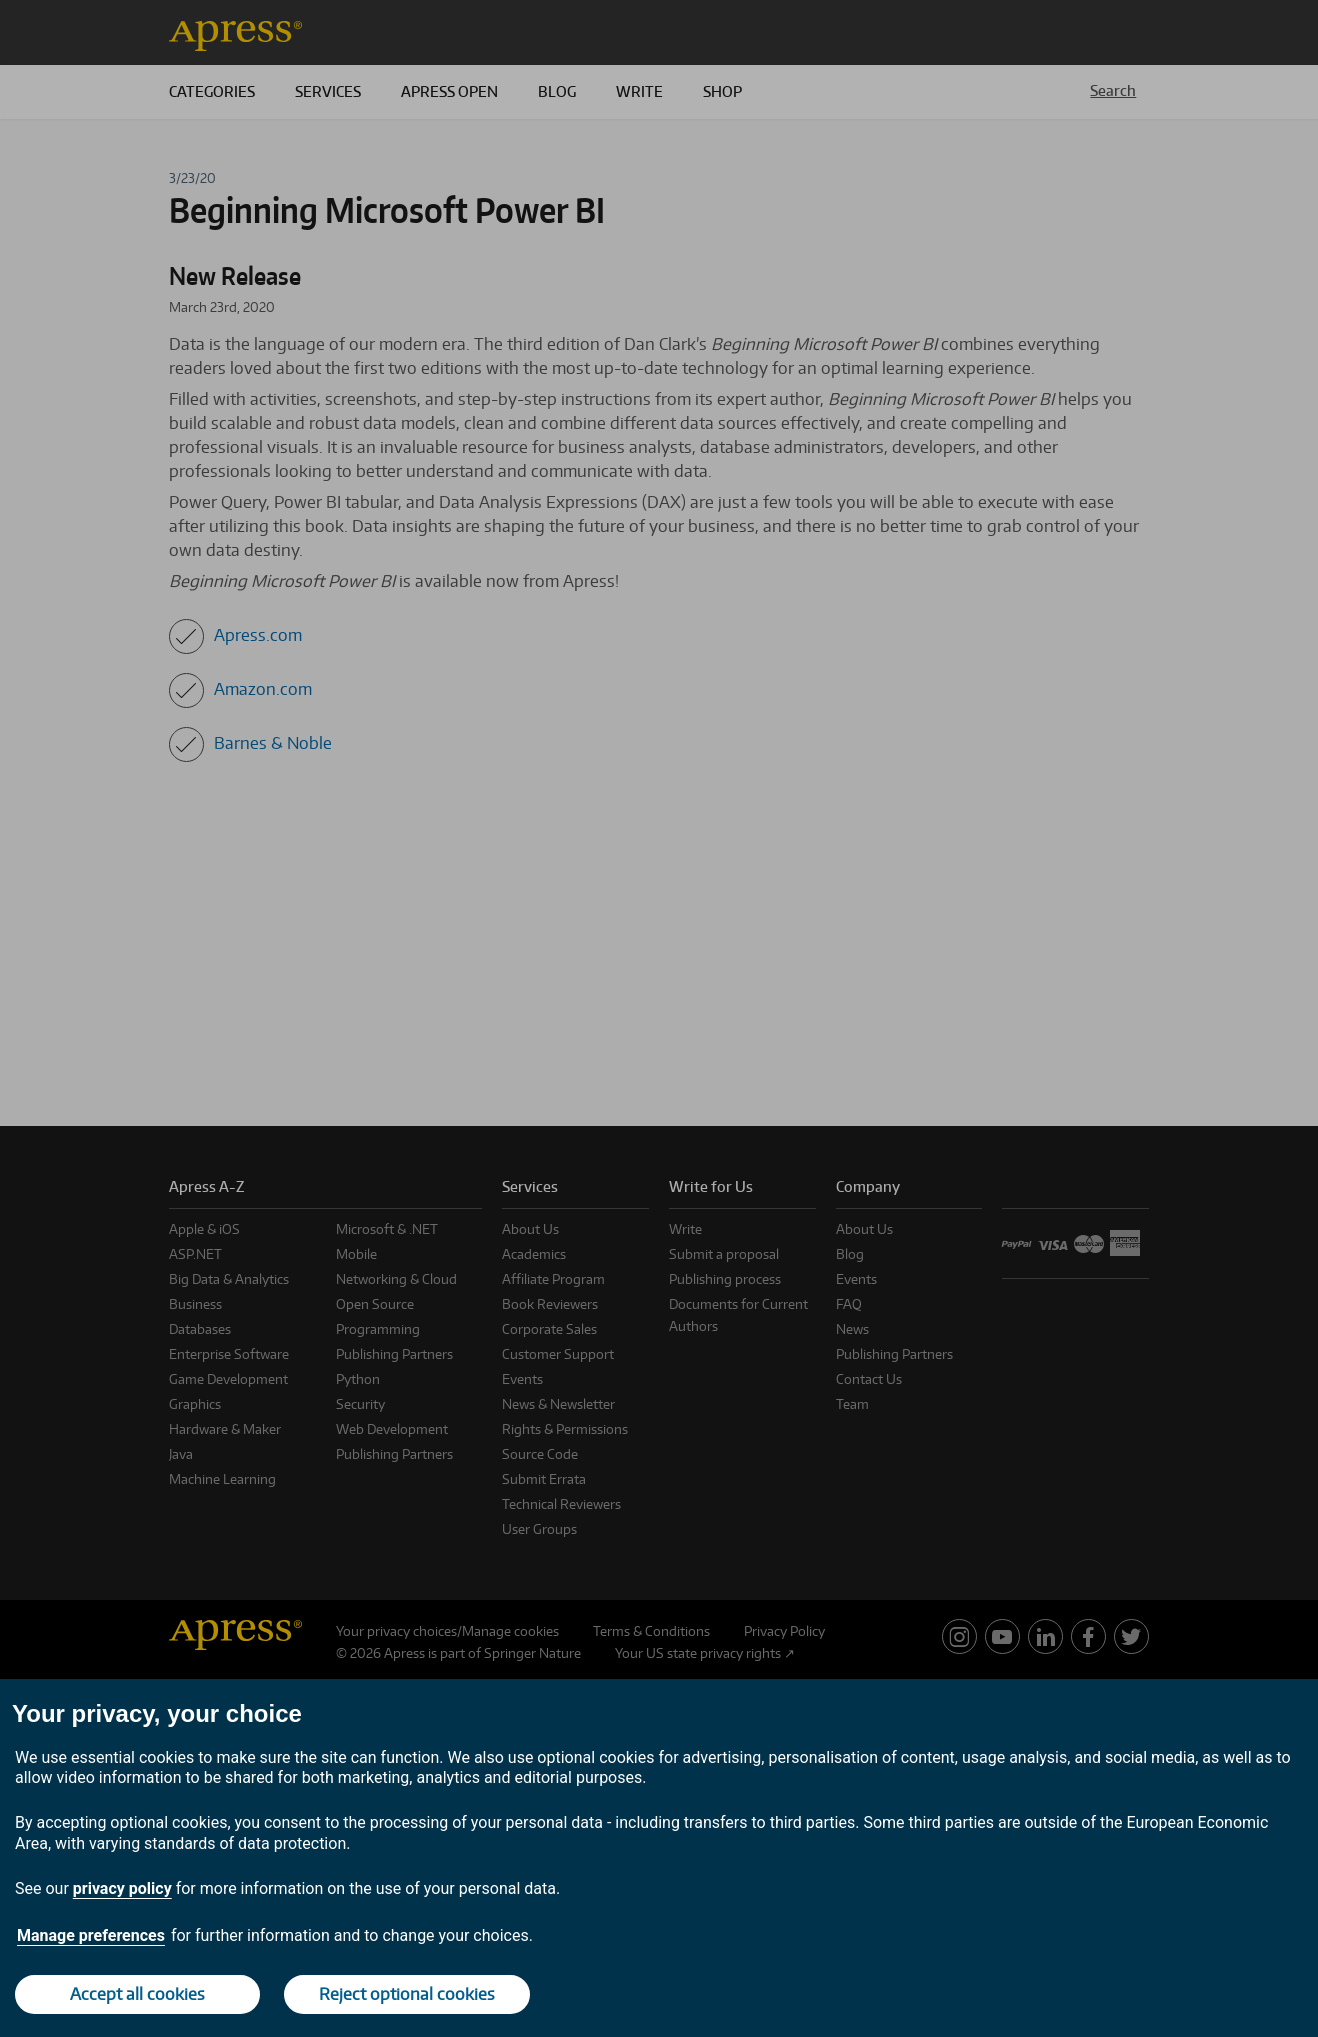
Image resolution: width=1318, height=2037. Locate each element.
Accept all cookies (137, 1994)
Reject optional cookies (407, 1994)
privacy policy (122, 1888)
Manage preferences (91, 1935)
